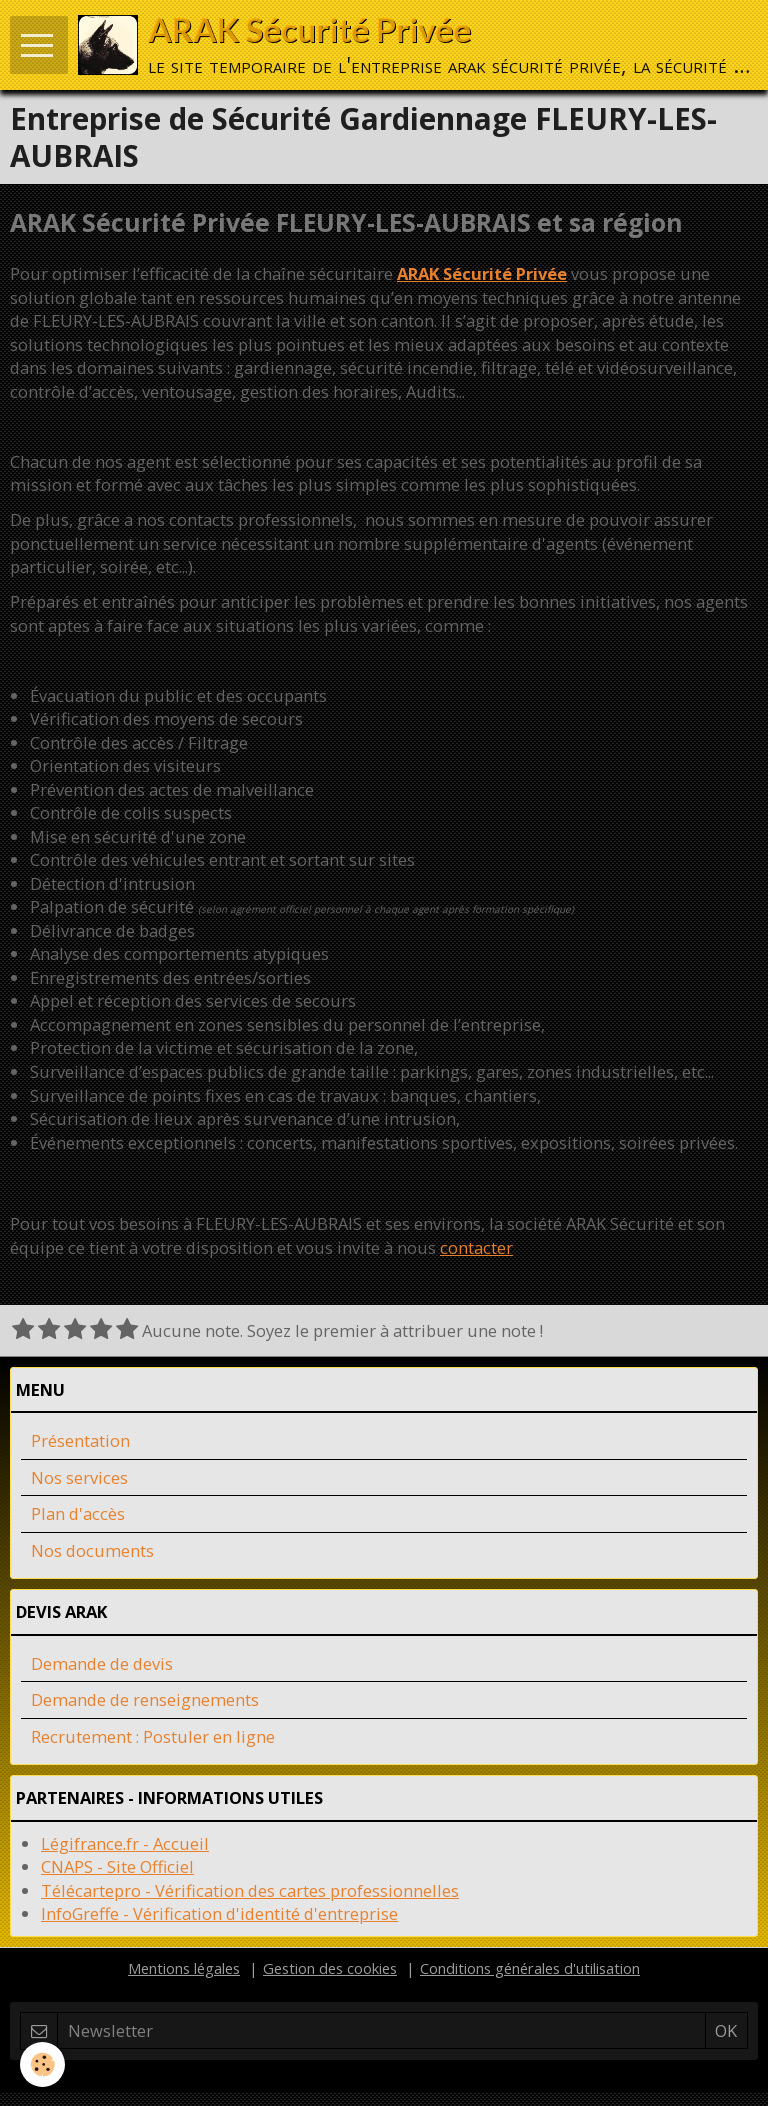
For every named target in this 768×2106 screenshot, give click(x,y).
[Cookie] (42, 2064)
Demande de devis (102, 1663)
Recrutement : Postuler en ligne (153, 1736)
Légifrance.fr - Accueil (125, 1843)
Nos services (79, 1477)
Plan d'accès (78, 1513)
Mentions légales (184, 1968)
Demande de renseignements (145, 1699)
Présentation (80, 1440)
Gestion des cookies (330, 1968)
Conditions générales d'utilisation (530, 1968)
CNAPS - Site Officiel (117, 1866)
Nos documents (92, 1550)
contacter (476, 1247)
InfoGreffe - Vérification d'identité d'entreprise (219, 1913)
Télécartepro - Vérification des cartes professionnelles (250, 1890)
